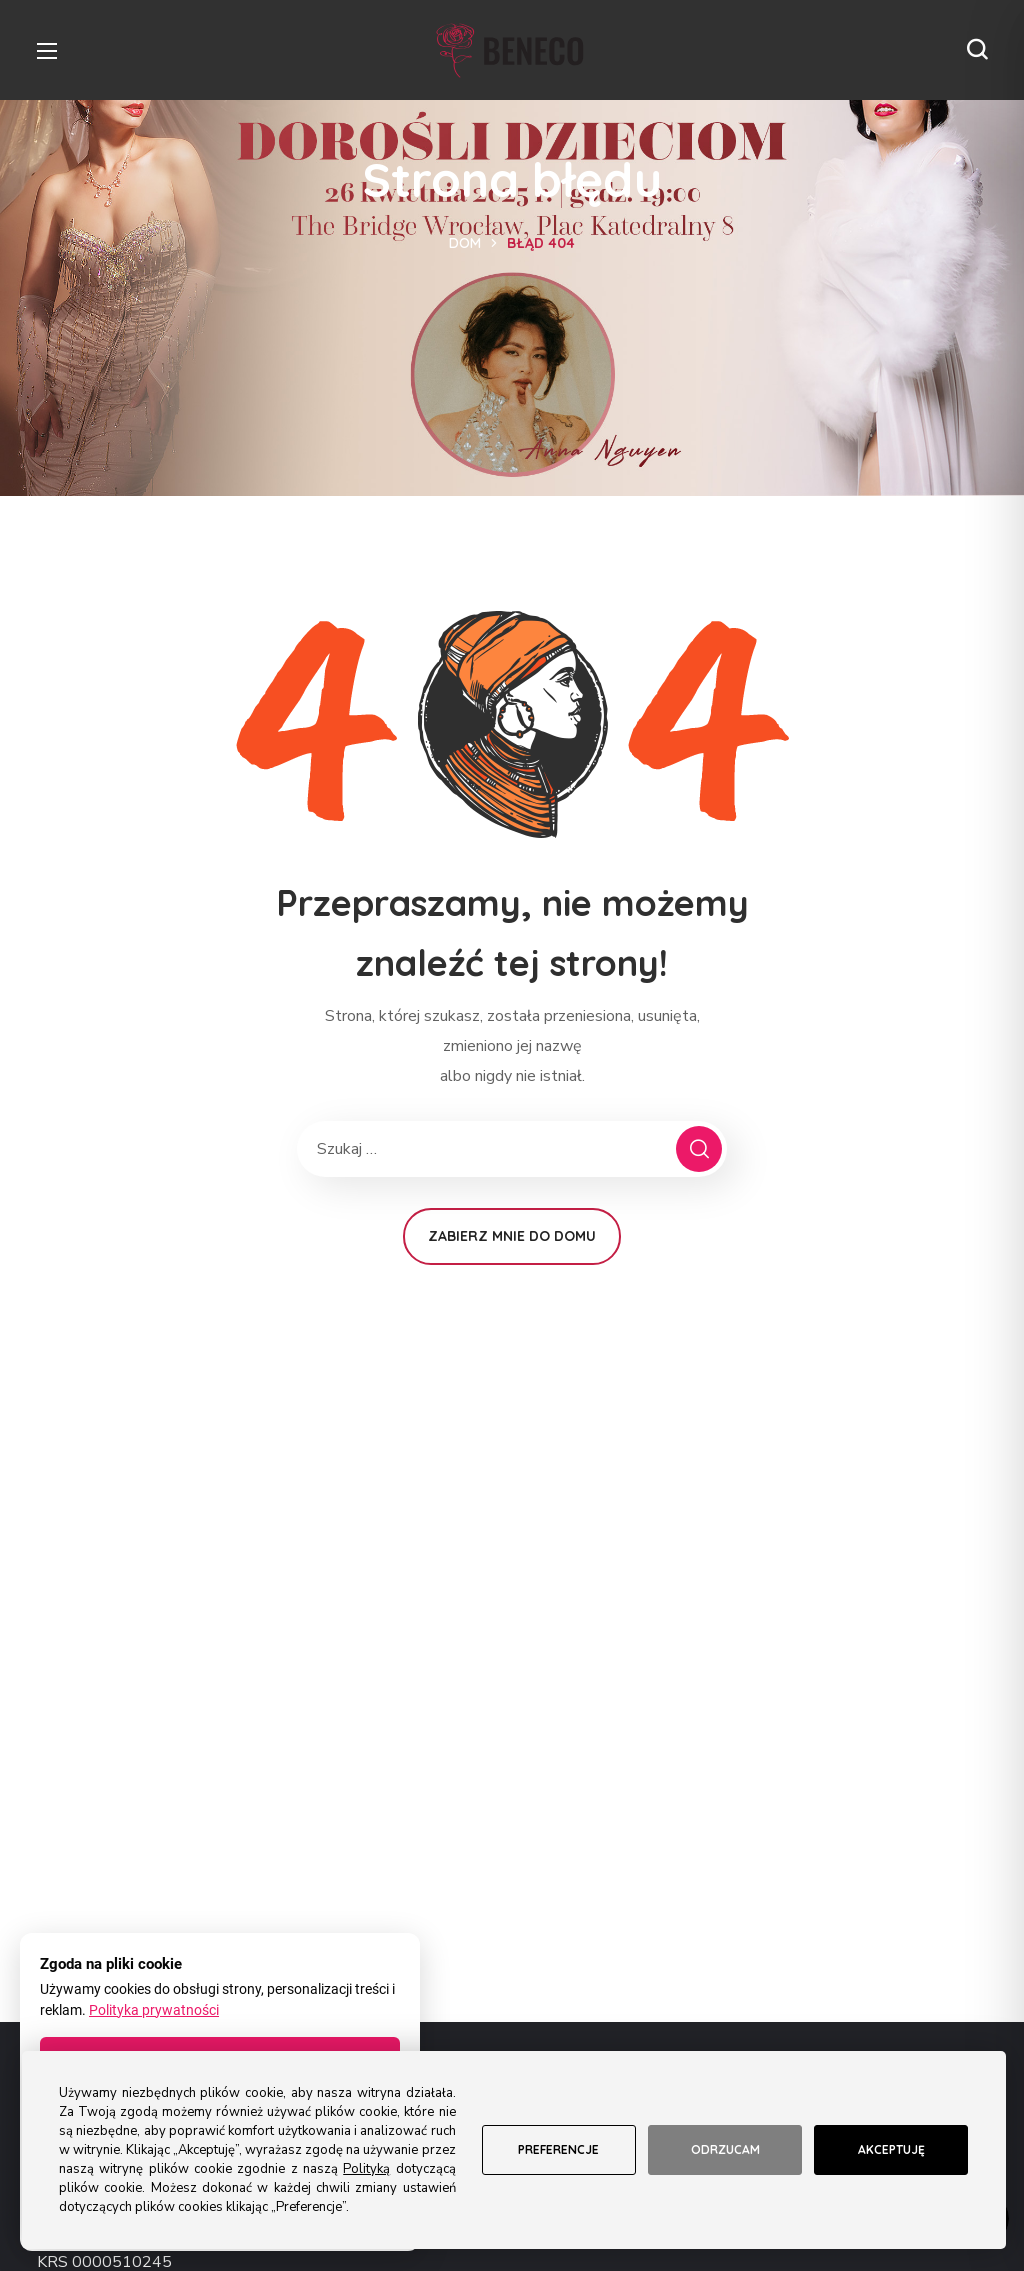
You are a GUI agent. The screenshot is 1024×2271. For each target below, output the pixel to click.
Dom (465, 243)
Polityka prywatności (154, 2010)
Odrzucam (725, 2149)
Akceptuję (891, 2149)
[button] (977, 50)
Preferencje (558, 2149)
